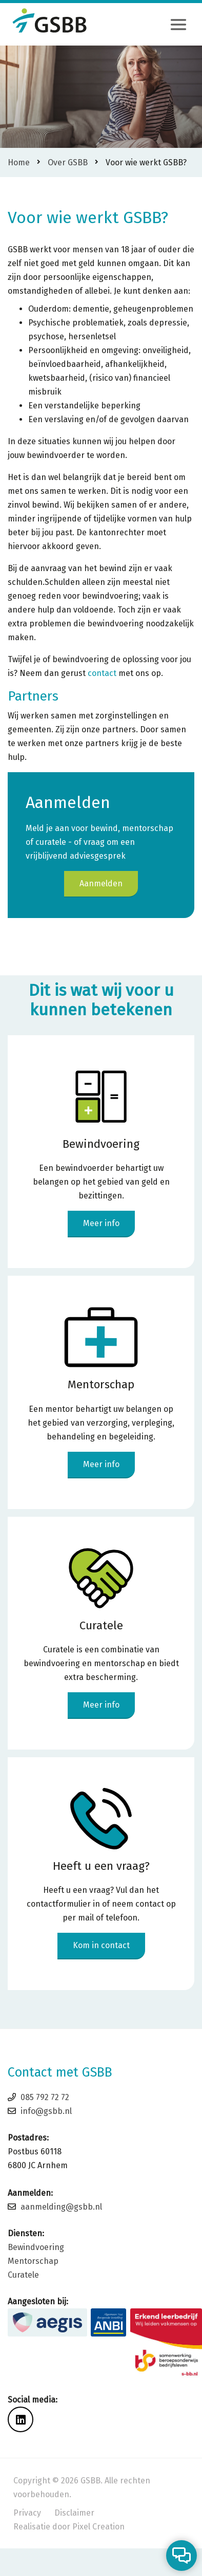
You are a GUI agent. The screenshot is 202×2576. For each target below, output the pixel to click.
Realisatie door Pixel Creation (69, 2526)
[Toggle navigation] (178, 24)
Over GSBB (68, 162)
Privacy (27, 2513)
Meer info (101, 1223)
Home (19, 162)
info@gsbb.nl (46, 2111)
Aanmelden (101, 883)
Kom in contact (101, 1945)
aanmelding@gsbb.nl (61, 2207)
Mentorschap (33, 2261)
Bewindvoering (36, 2247)
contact (102, 673)
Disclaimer (74, 2513)
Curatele (23, 2275)
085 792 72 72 (45, 2097)
